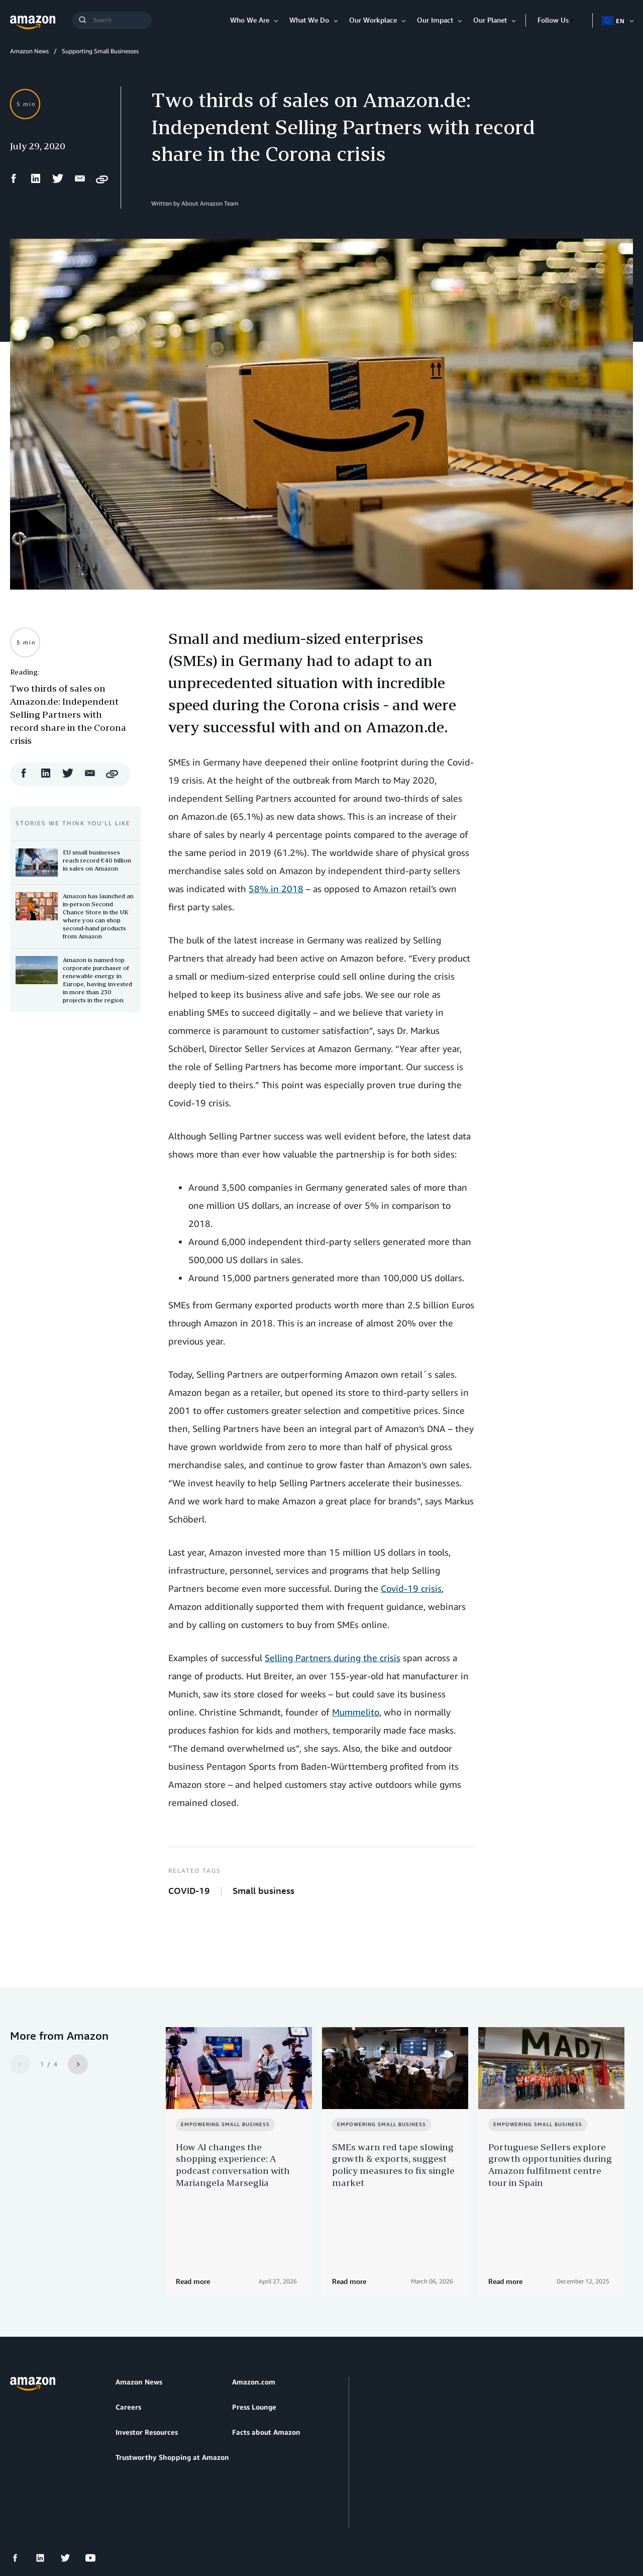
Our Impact (435, 20)
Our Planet (490, 20)
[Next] (78, 2064)
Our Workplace (373, 20)
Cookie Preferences (249, 2520)
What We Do (309, 20)
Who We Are (249, 20)
